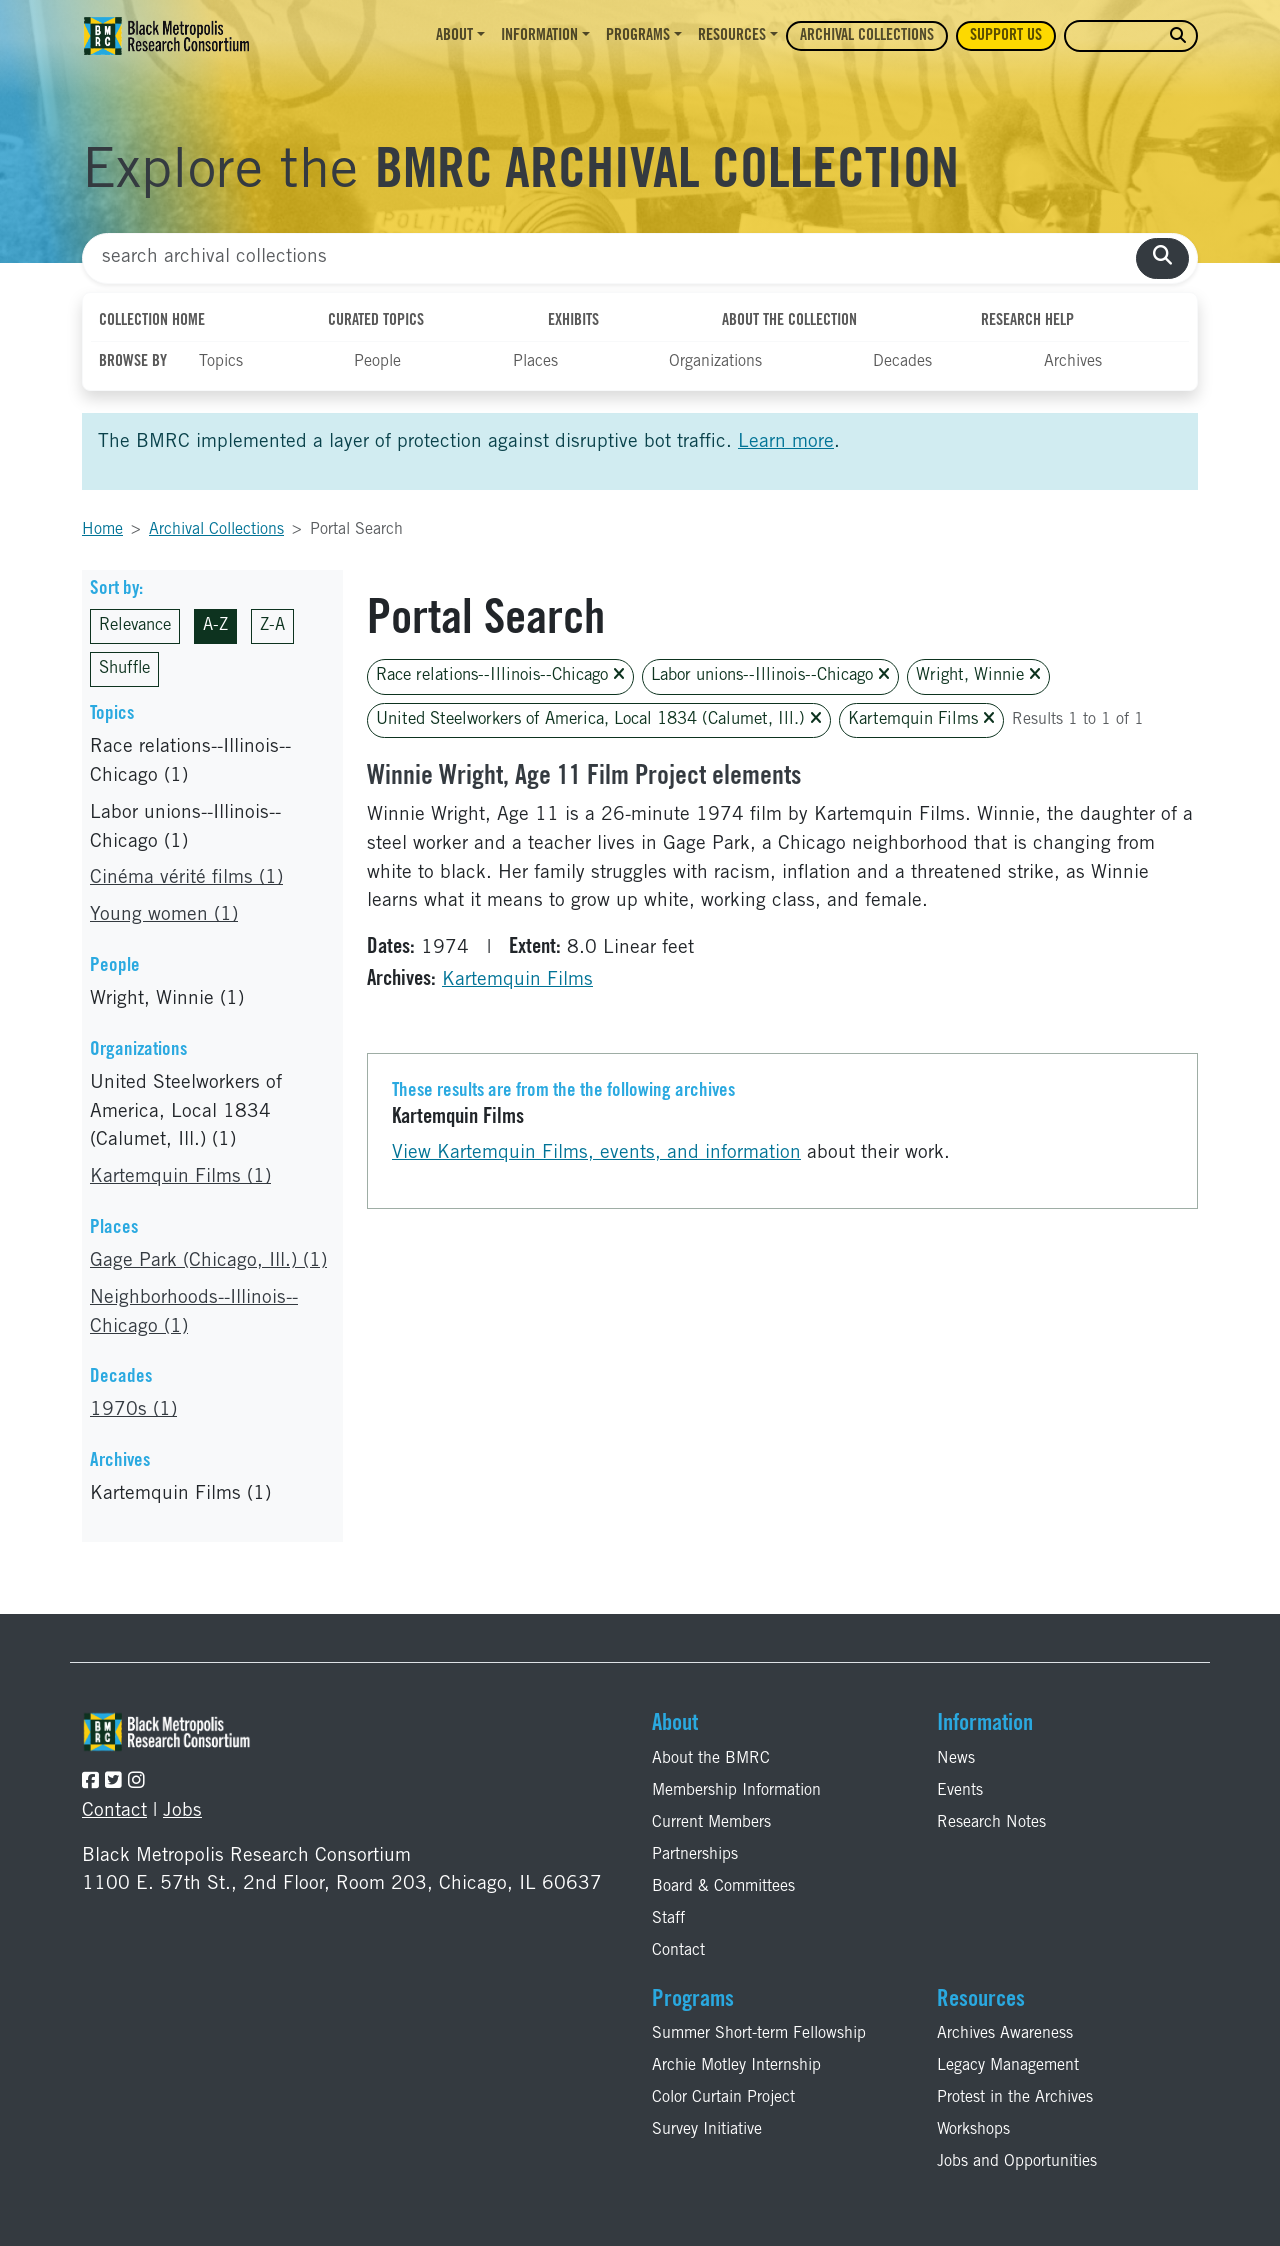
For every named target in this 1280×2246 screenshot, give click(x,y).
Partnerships (695, 1855)
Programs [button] (638, 36)
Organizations (715, 362)
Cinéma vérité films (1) (186, 878)
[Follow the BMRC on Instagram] (136, 1782)
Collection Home (152, 321)
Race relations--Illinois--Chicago (500, 675)
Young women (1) (164, 915)
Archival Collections (867, 36)
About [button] (454, 36)
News (956, 1759)
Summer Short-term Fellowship (759, 2034)
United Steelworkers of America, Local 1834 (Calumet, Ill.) (599, 719)
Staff (668, 1919)
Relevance (135, 626)
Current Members (711, 1823)
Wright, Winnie (978, 675)
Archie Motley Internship (736, 2066)
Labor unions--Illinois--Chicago (770, 675)
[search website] (1178, 36)
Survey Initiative (707, 2130)
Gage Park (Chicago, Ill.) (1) (208, 1261)
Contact (114, 1811)
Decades (902, 362)
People (377, 362)
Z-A (272, 626)
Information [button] (539, 36)
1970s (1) (133, 1410)
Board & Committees (723, 1887)
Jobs (182, 1811)
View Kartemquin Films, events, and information (596, 1153)
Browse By (133, 362)
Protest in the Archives (1015, 2098)
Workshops (973, 2130)
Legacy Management (1008, 2066)
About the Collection (789, 321)
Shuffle (124, 669)
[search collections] (1162, 258)
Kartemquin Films (921, 719)
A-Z (215, 626)
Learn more (786, 442)
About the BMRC (711, 1759)
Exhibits (573, 321)
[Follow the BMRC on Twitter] (113, 1782)
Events (960, 1791)
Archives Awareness (1005, 2034)
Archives (1073, 362)
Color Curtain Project (723, 2098)
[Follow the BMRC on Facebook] (90, 1782)
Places (535, 362)
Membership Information (736, 1791)
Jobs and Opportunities (1017, 2162)
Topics (221, 362)
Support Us (1006, 36)
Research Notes (991, 1823)
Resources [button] (732, 36)
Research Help (1027, 321)
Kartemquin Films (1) (180, 1177)
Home (102, 530)
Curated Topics (376, 321)
